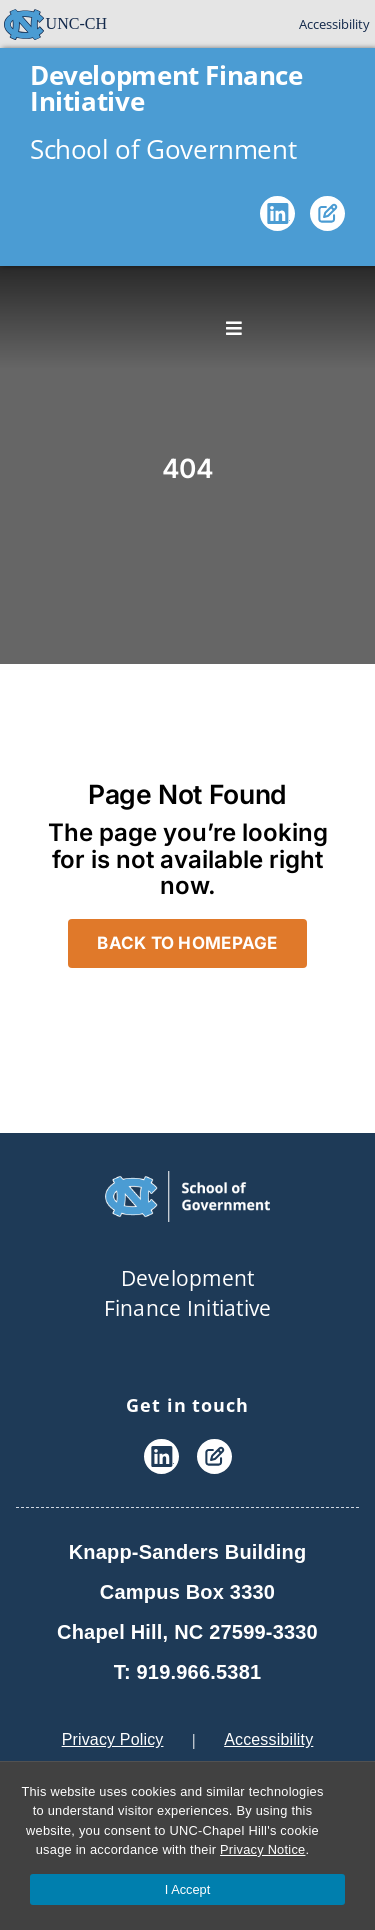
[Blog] (327, 218)
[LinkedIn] (277, 218)
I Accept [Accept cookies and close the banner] (188, 1889)
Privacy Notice (262, 1849)
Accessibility (334, 24)
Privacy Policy (113, 1739)
